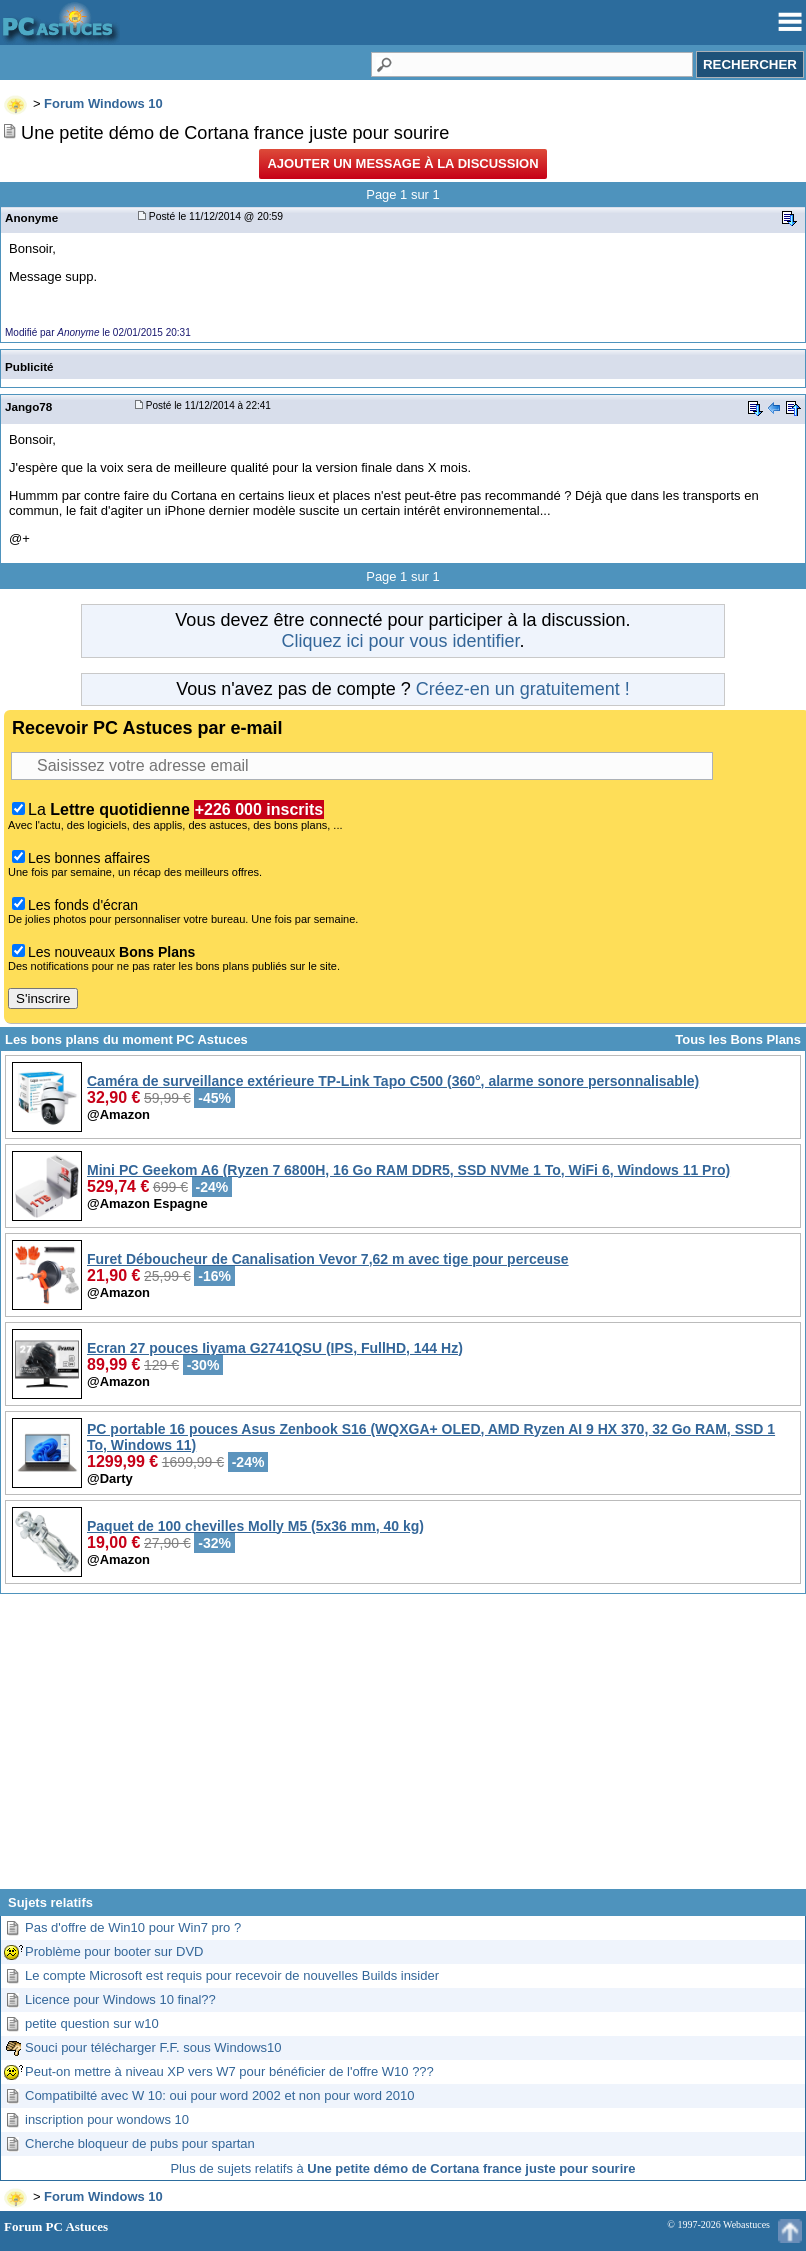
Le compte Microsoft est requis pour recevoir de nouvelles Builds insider (232, 1975)
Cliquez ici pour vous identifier (400, 641)
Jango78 (28, 406)
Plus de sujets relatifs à (402, 2168)
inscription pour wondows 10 (107, 2119)
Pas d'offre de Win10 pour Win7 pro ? (133, 1927)
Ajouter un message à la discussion (402, 163)
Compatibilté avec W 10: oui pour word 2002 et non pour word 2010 (220, 2095)
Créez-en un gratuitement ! (523, 689)
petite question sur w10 (92, 2023)
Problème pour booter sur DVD (114, 1951)
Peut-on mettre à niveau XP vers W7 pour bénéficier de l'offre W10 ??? (229, 2071)
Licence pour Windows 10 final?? (120, 1999)
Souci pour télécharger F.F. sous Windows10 (153, 2047)
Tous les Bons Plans (738, 1039)
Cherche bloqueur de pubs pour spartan (140, 2143)
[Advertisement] (403, 1749)
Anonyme (31, 217)
